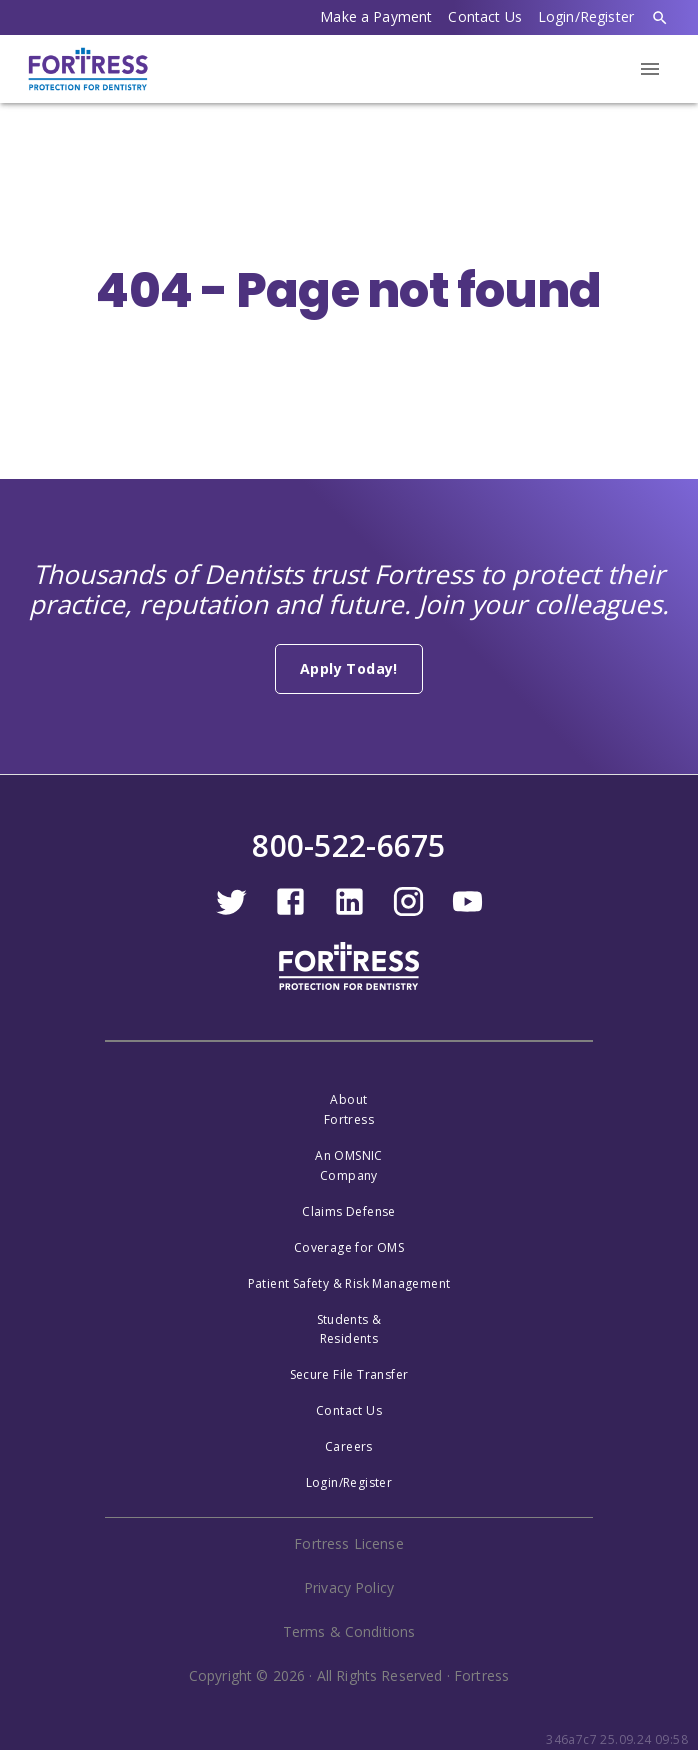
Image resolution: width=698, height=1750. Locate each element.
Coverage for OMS (349, 1247)
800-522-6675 (348, 845)
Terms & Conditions (349, 1631)
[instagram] (408, 913)
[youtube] (467, 913)
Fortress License (348, 1543)
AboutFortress (349, 1109)
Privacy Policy (349, 1587)
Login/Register (586, 16)
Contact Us (485, 16)
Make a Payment (376, 16)
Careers (349, 1446)
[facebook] (290, 913)
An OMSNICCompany (349, 1165)
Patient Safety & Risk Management (349, 1283)
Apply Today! (349, 668)
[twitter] (231, 913)
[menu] (650, 69)
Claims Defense (349, 1211)
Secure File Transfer (349, 1374)
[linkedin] (349, 913)
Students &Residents (349, 1329)
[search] (660, 18)
